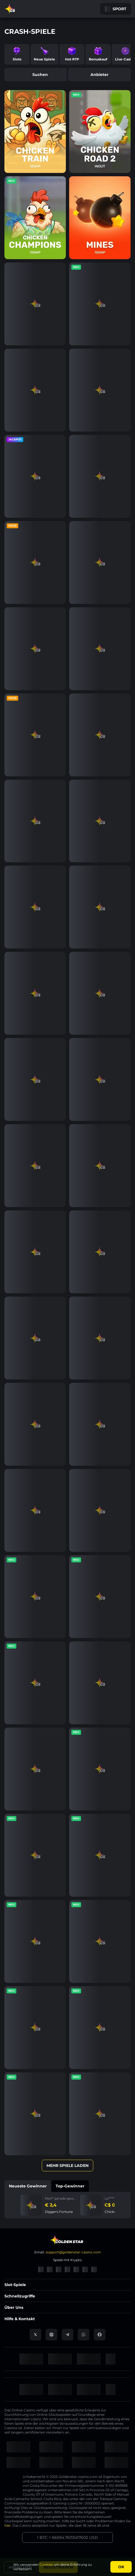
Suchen (36, 74)
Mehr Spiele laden (67, 2165)
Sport (115, 9)
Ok (121, 2566)
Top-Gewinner (70, 2186)
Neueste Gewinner (28, 2186)
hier (7, 2525)
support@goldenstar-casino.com (73, 2252)
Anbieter (99, 74)
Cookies (46, 2564)
